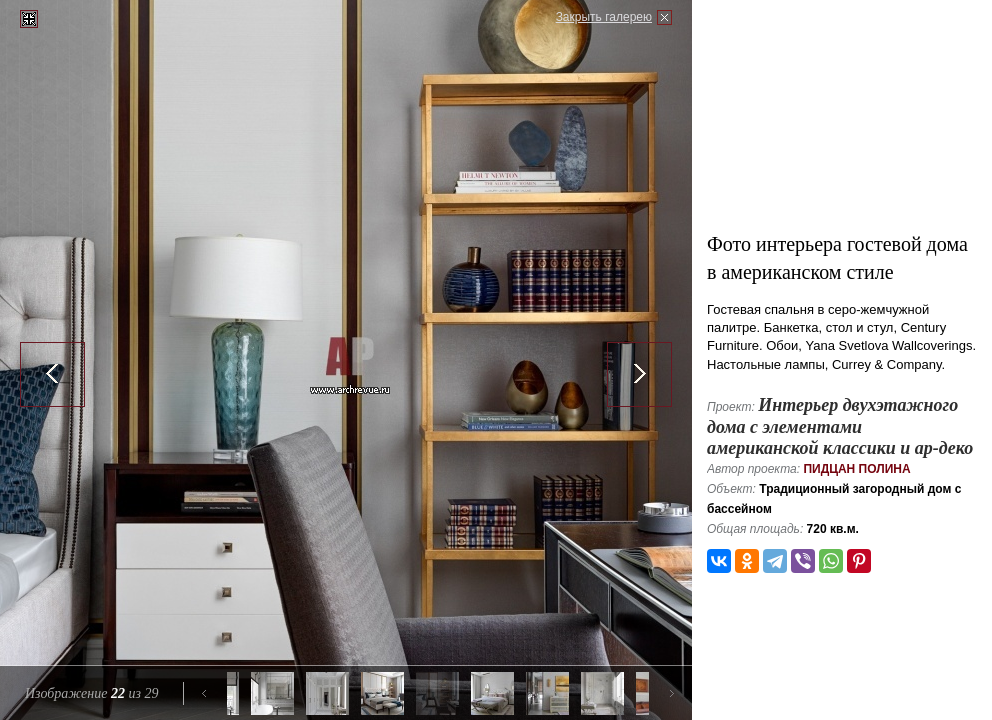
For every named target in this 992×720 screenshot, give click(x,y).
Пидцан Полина (856, 469)
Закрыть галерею (604, 17)
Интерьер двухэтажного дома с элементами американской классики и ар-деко (840, 426)
